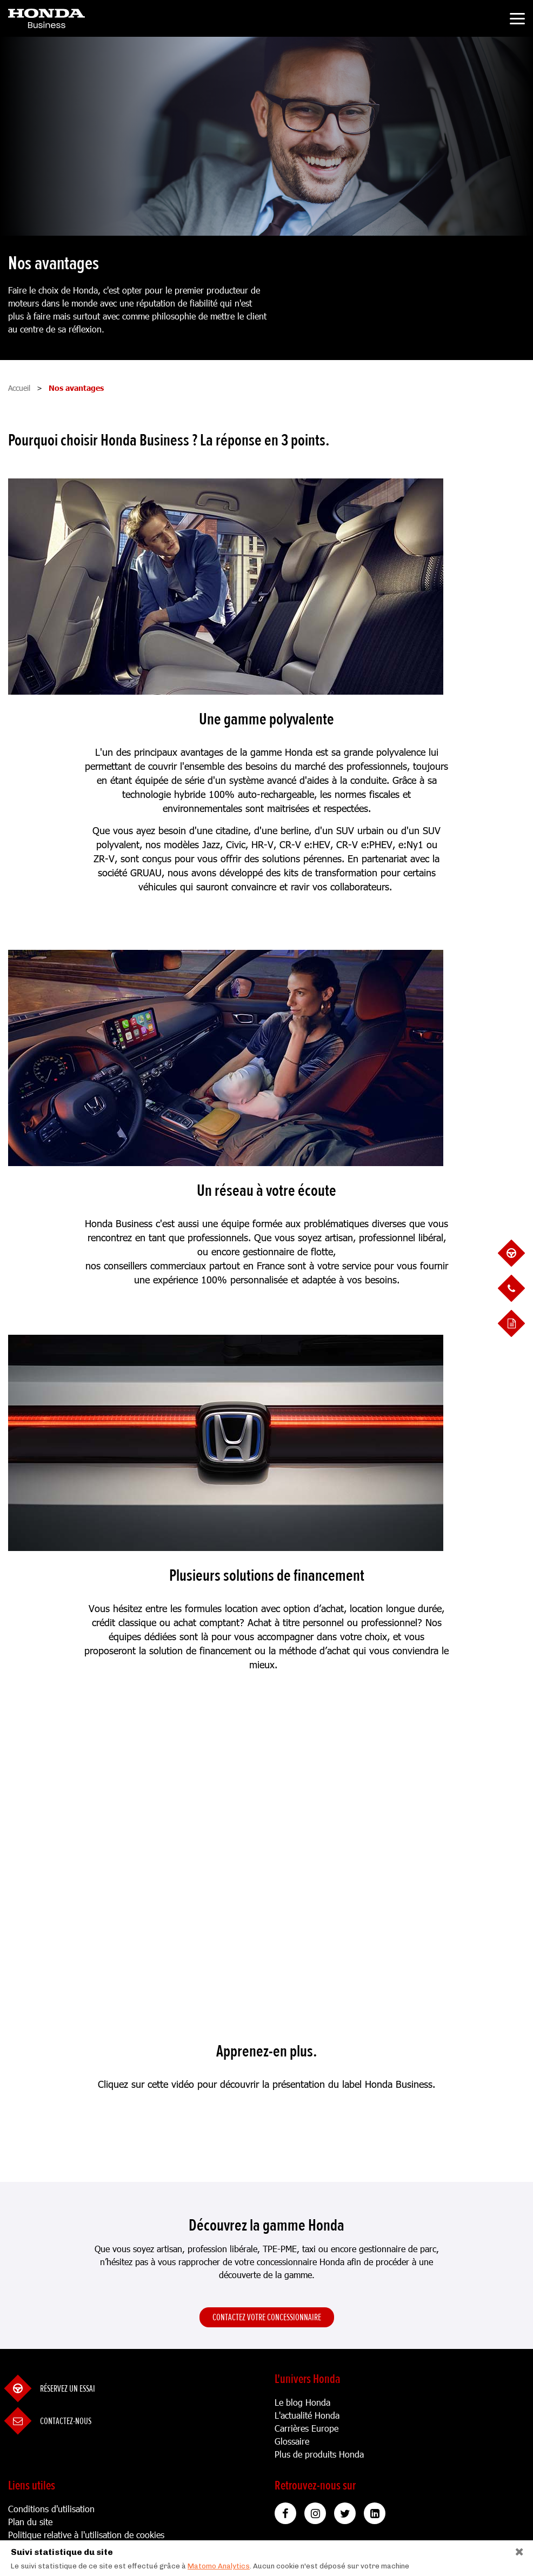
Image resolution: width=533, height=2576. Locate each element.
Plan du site (30, 2522)
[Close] (520, 2549)
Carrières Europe (306, 2428)
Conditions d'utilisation (51, 2509)
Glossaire (292, 2441)
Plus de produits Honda (319, 2454)
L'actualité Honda (307, 2415)
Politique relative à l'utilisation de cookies (86, 2535)
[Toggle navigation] (517, 20)
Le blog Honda (302, 2402)
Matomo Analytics (219, 2566)
